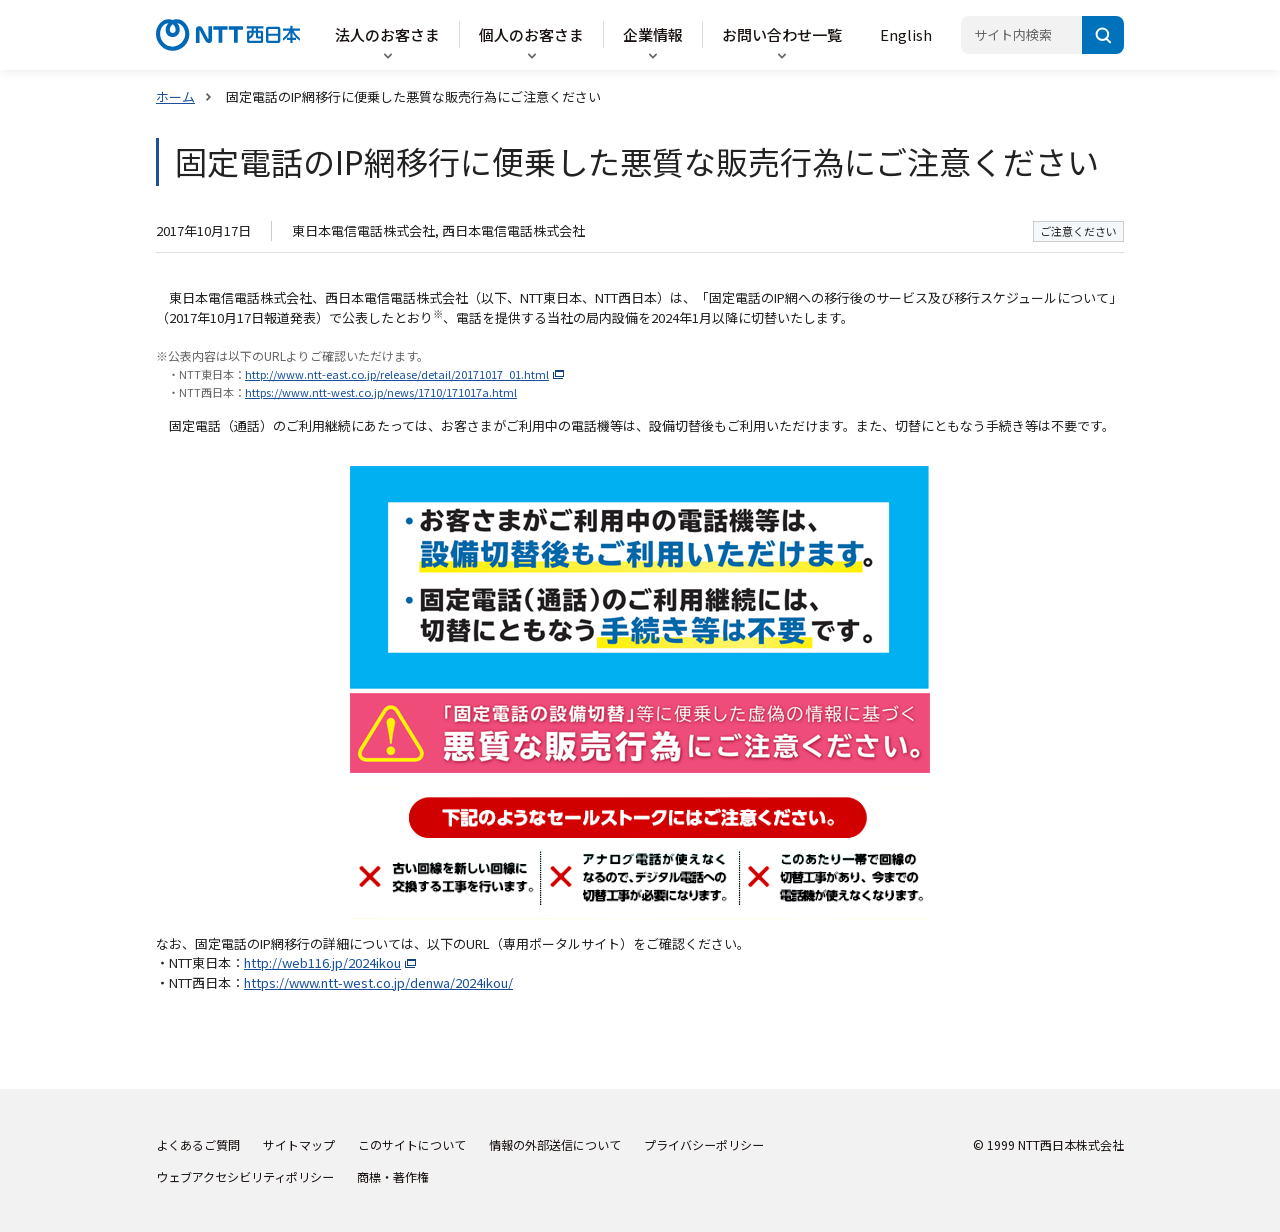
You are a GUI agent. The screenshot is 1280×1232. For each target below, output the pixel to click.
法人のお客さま (387, 34)
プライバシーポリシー (704, 1144)
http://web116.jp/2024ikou (322, 962)
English (906, 34)
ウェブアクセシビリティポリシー (245, 1176)
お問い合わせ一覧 (782, 34)
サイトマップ (299, 1144)
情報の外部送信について (555, 1144)
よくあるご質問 (198, 1144)
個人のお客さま (531, 34)
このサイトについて (412, 1144)
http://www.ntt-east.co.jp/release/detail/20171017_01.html (397, 374)
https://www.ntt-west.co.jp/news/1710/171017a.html (381, 392)
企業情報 (653, 34)
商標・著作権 (393, 1176)
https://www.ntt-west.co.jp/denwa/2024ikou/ (378, 982)
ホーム (175, 96)
